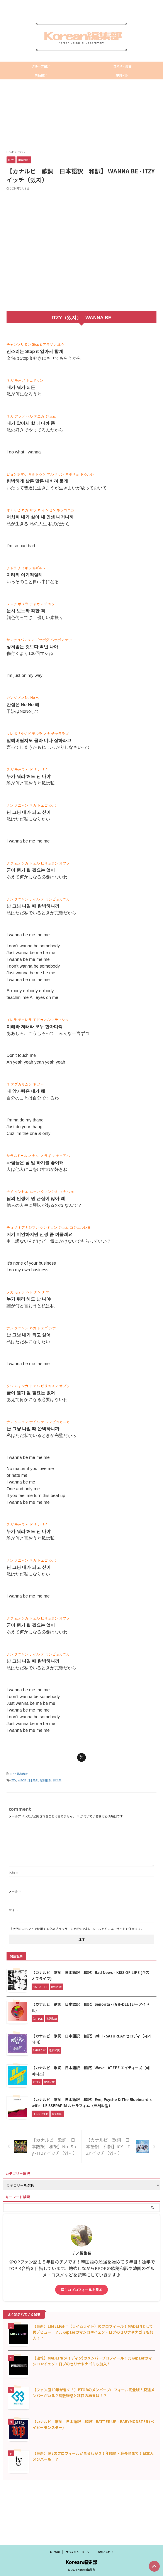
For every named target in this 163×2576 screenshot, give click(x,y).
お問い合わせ (105, 2552)
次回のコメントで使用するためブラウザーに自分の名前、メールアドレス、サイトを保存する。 (78, 1929)
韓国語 (57, 1780)
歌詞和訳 (122, 75)
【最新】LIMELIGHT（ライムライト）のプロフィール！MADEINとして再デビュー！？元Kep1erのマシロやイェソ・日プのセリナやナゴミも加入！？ (92, 2388)
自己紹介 (55, 2552)
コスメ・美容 (122, 66)
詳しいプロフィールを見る (81, 2346)
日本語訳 (33, 1780)
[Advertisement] (81, 112)
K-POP (22, 1780)
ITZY (13, 1774)
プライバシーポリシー (79, 2552)
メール (15, 1891)
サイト (13, 1910)
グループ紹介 (41, 66)
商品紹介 (41, 75)
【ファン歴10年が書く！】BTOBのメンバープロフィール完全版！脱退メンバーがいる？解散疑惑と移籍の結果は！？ (93, 2448)
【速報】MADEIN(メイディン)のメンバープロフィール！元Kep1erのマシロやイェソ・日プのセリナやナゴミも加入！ (94, 2417)
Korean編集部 (81, 2562)
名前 (14, 1872)
